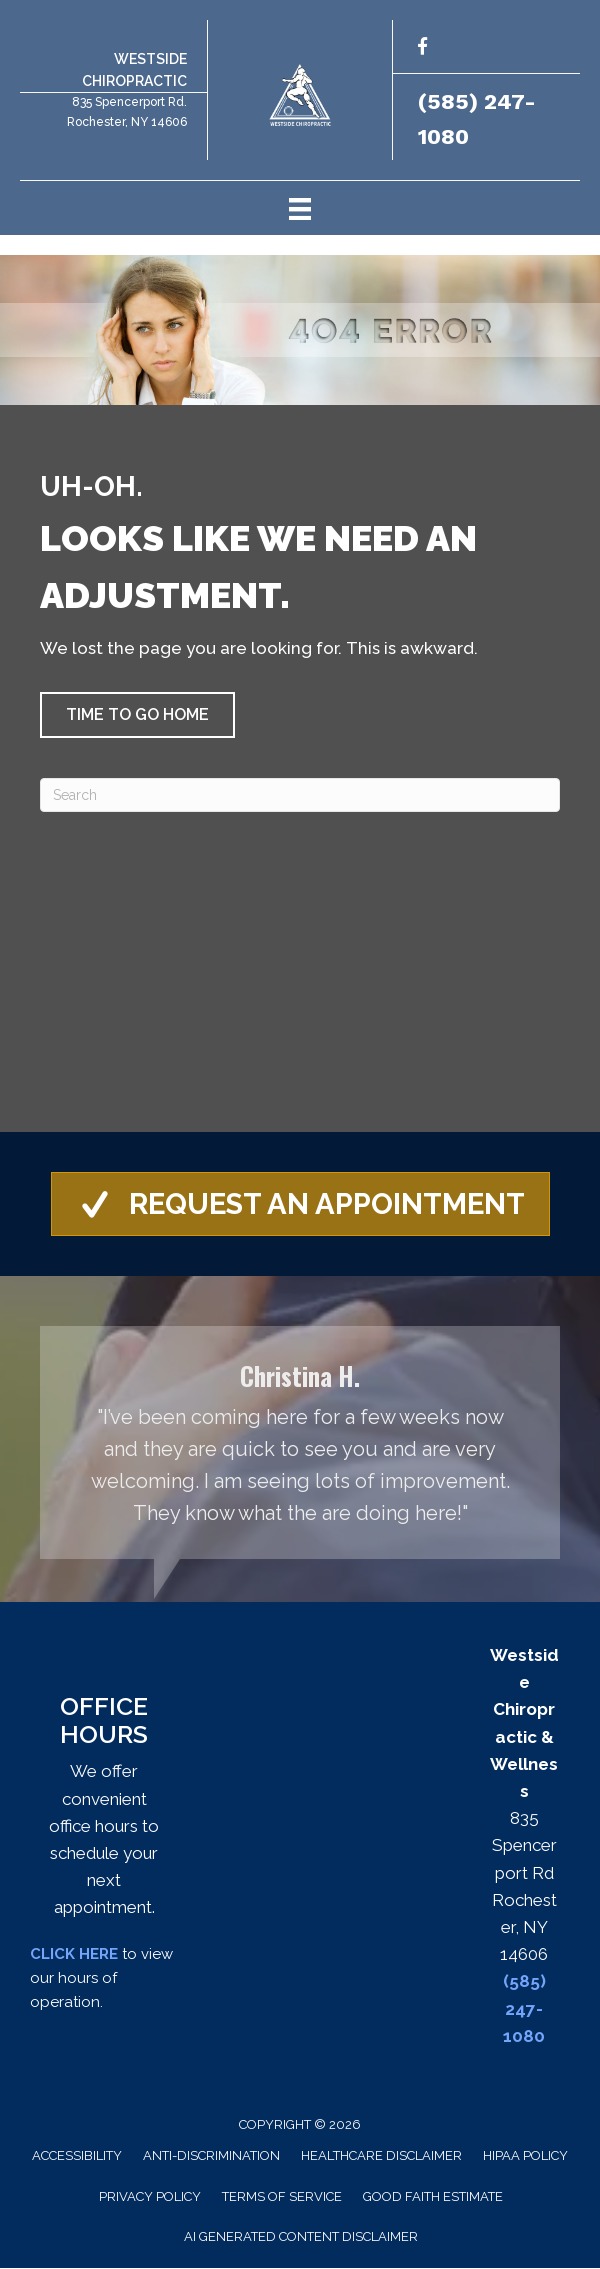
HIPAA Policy (525, 2156)
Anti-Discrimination (211, 2156)
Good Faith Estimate (433, 2197)
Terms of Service (282, 2197)
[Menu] (300, 208)
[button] (137, 715)
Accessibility (77, 2156)
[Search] (300, 795)
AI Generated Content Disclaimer (301, 2237)
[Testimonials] (300, 1443)
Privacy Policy (150, 2197)
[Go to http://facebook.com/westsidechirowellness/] (422, 49)
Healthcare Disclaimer (381, 2156)
